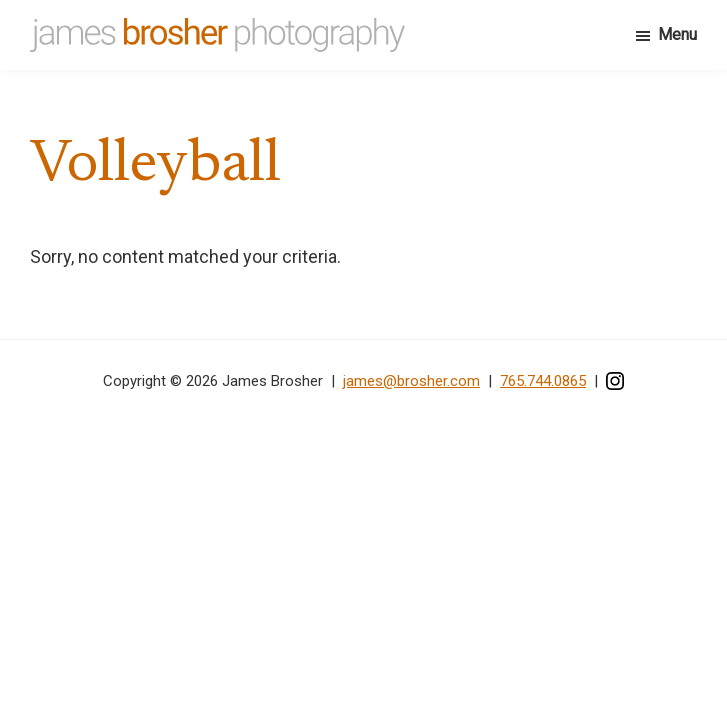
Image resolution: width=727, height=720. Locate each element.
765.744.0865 (543, 381)
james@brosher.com (411, 381)
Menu (677, 34)
